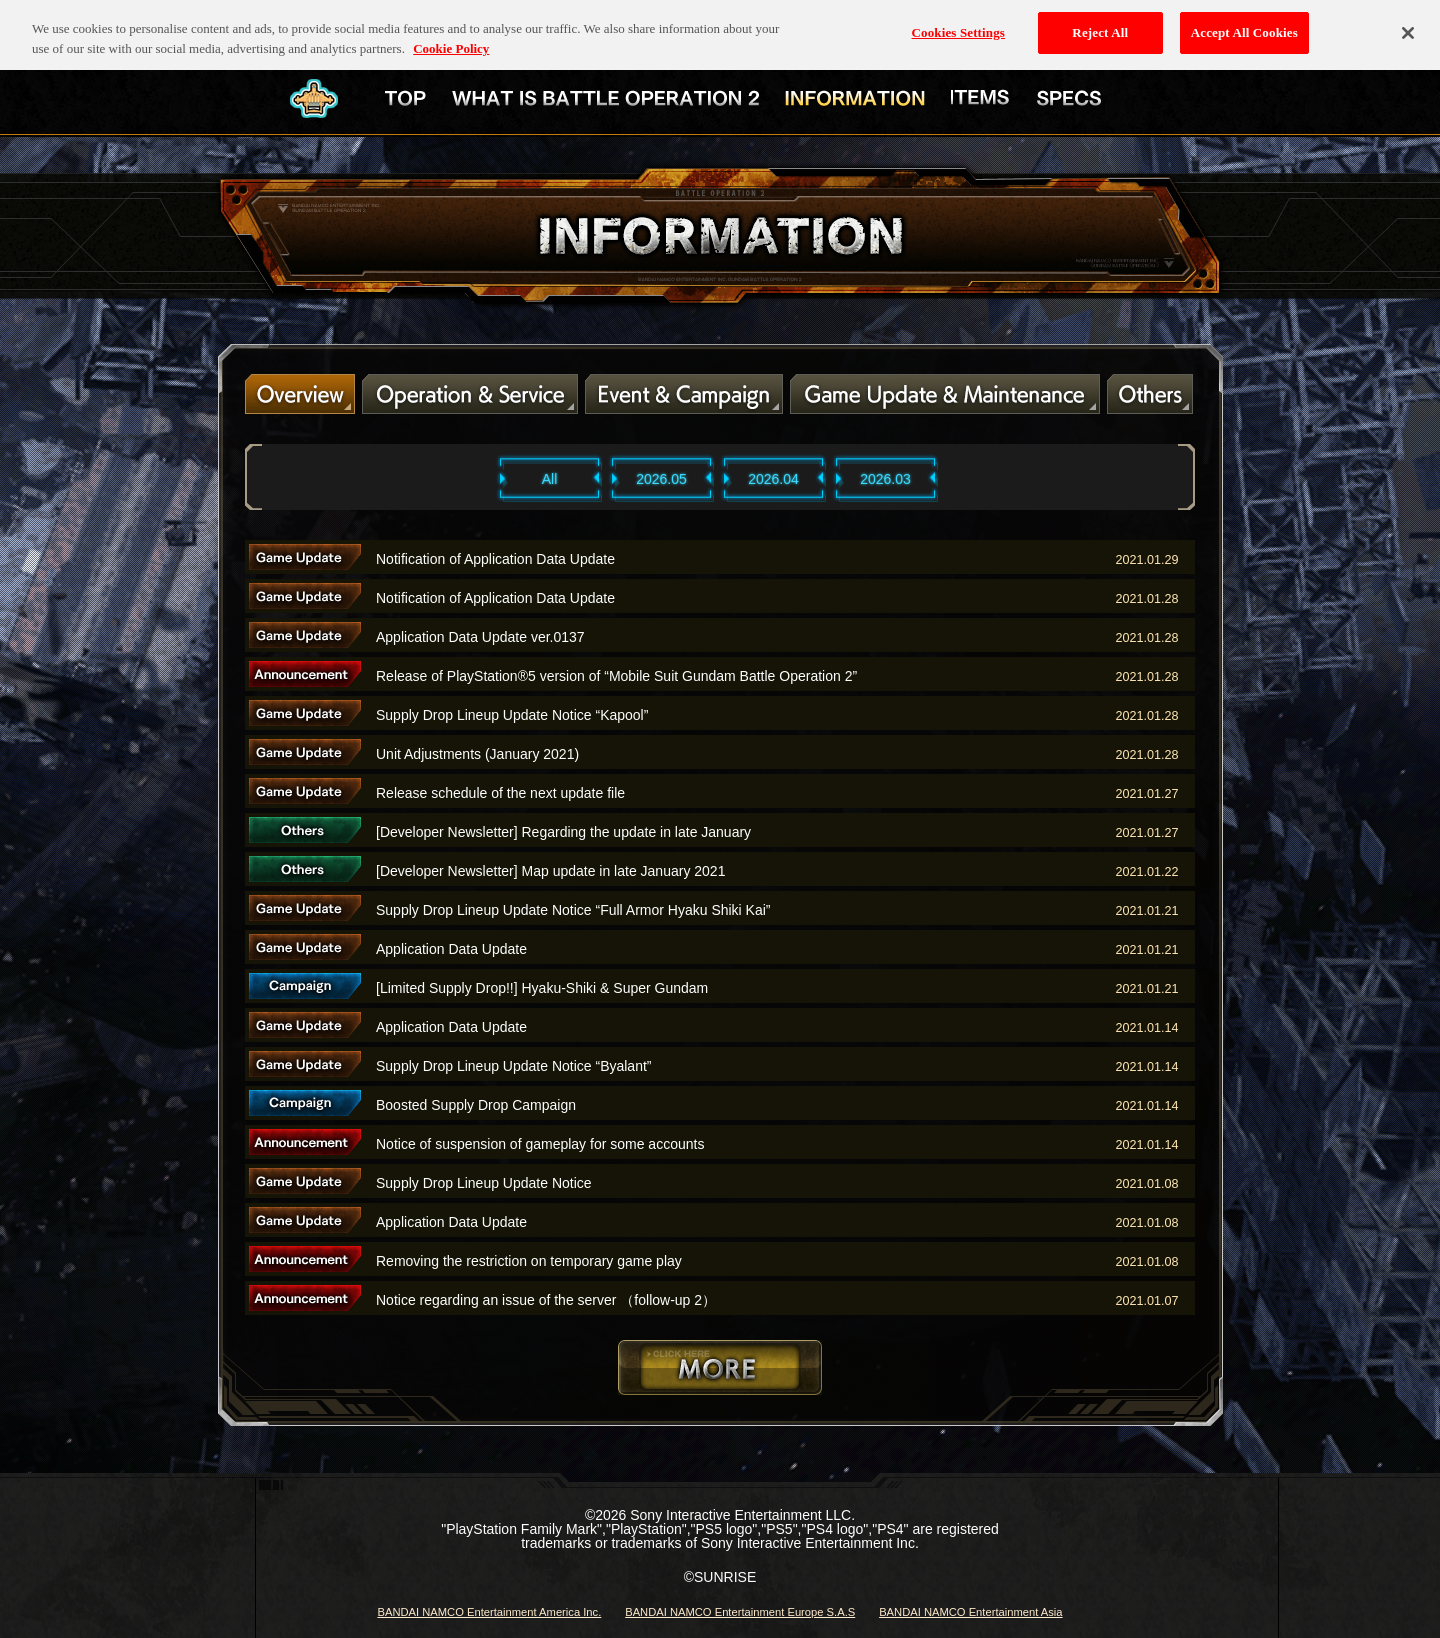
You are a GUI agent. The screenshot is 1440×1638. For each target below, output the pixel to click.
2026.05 (661, 479)
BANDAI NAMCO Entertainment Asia (970, 1612)
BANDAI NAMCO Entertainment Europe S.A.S (740, 1612)
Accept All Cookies (1244, 20)
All (550, 479)
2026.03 (885, 479)
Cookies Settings (958, 20)
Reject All (1100, 20)
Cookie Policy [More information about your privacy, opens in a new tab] (451, 36)
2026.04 (773, 479)
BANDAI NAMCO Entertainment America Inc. (489, 1612)
